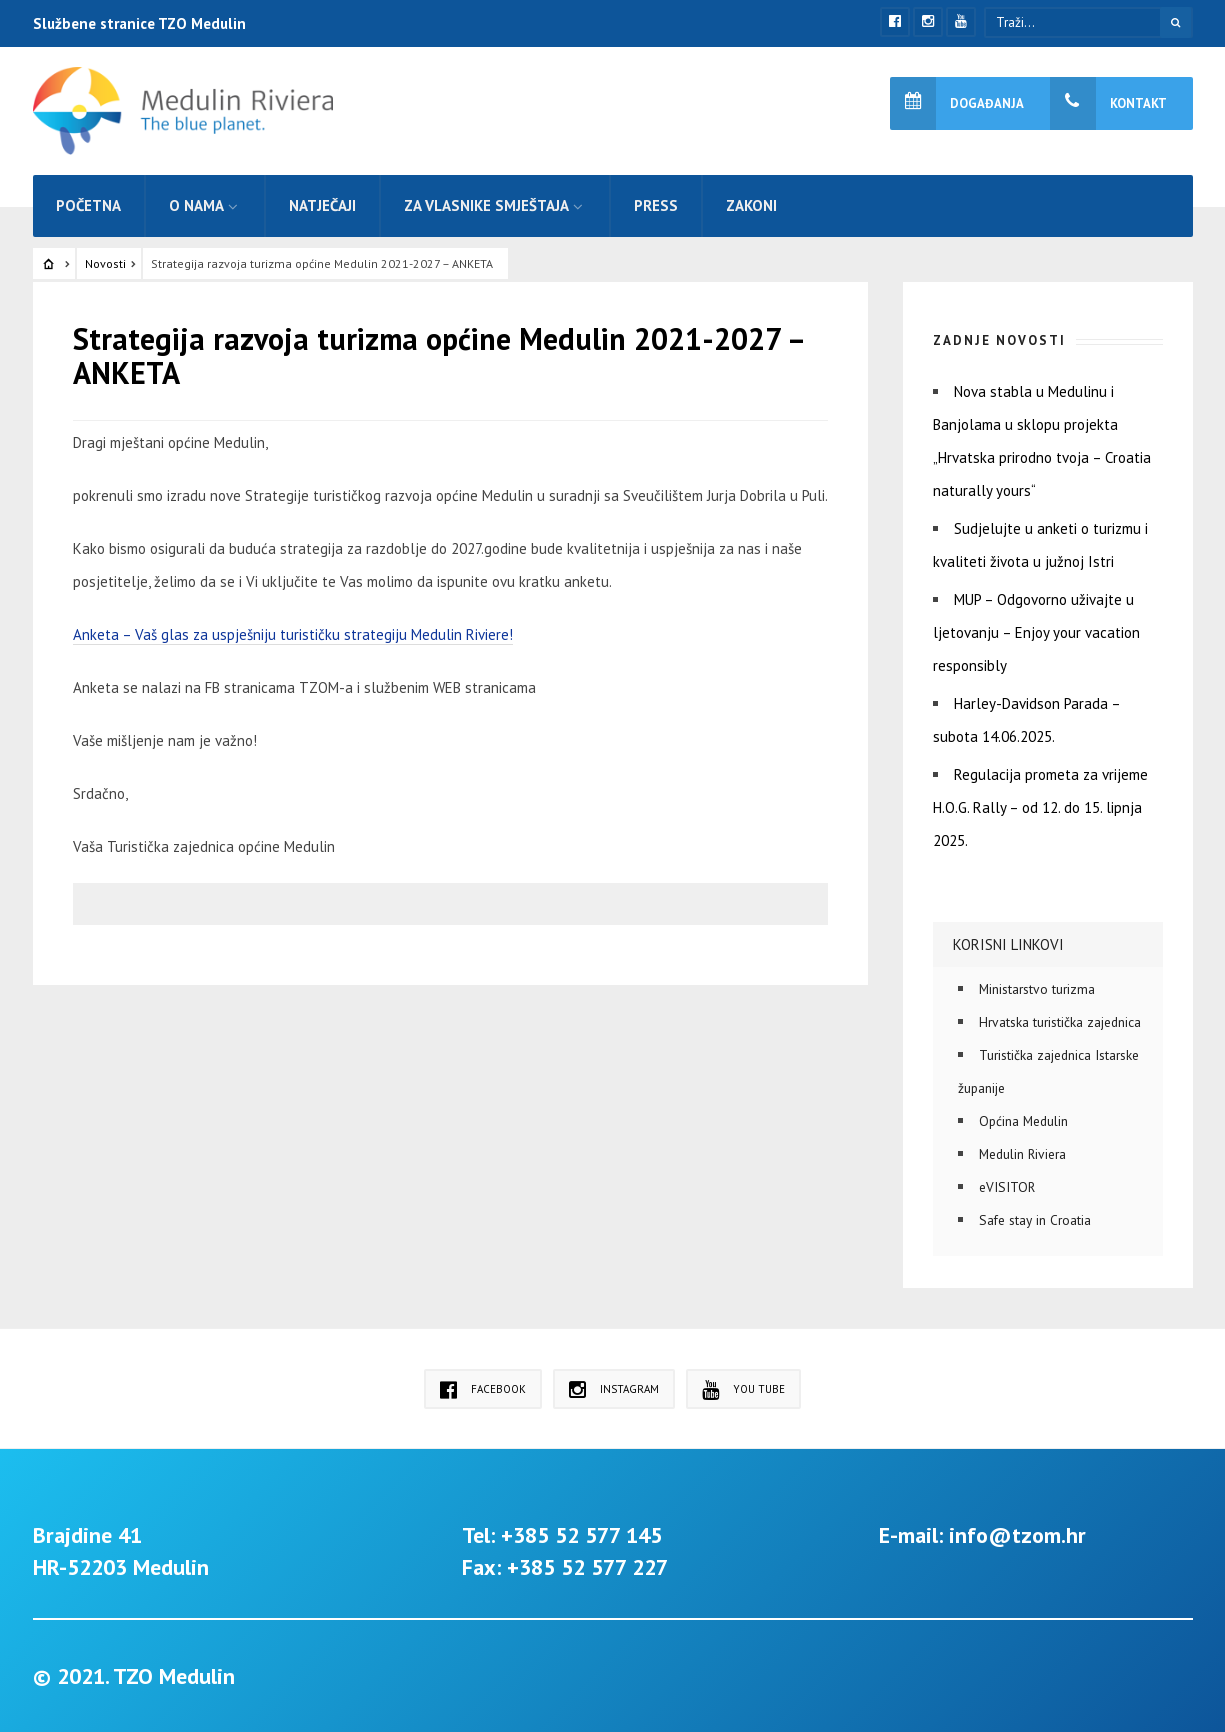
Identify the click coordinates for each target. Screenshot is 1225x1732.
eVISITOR (1007, 1187)
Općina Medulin (1023, 1121)
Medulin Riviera (1022, 1154)
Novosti (105, 263)
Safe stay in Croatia (1035, 1220)
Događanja (957, 103)
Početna (88, 205)
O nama (196, 205)
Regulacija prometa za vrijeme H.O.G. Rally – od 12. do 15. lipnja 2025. (1040, 807)
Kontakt (1108, 103)
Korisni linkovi (1008, 944)
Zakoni (751, 205)
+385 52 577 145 (581, 1535)
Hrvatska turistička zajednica (1060, 1022)
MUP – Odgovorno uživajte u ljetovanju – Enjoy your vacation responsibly (1036, 632)
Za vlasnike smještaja (486, 205)
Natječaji (322, 205)
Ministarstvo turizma (1037, 989)
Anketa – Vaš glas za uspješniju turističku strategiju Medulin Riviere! (293, 634)
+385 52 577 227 (587, 1567)
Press (656, 205)
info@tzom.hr (1017, 1535)
